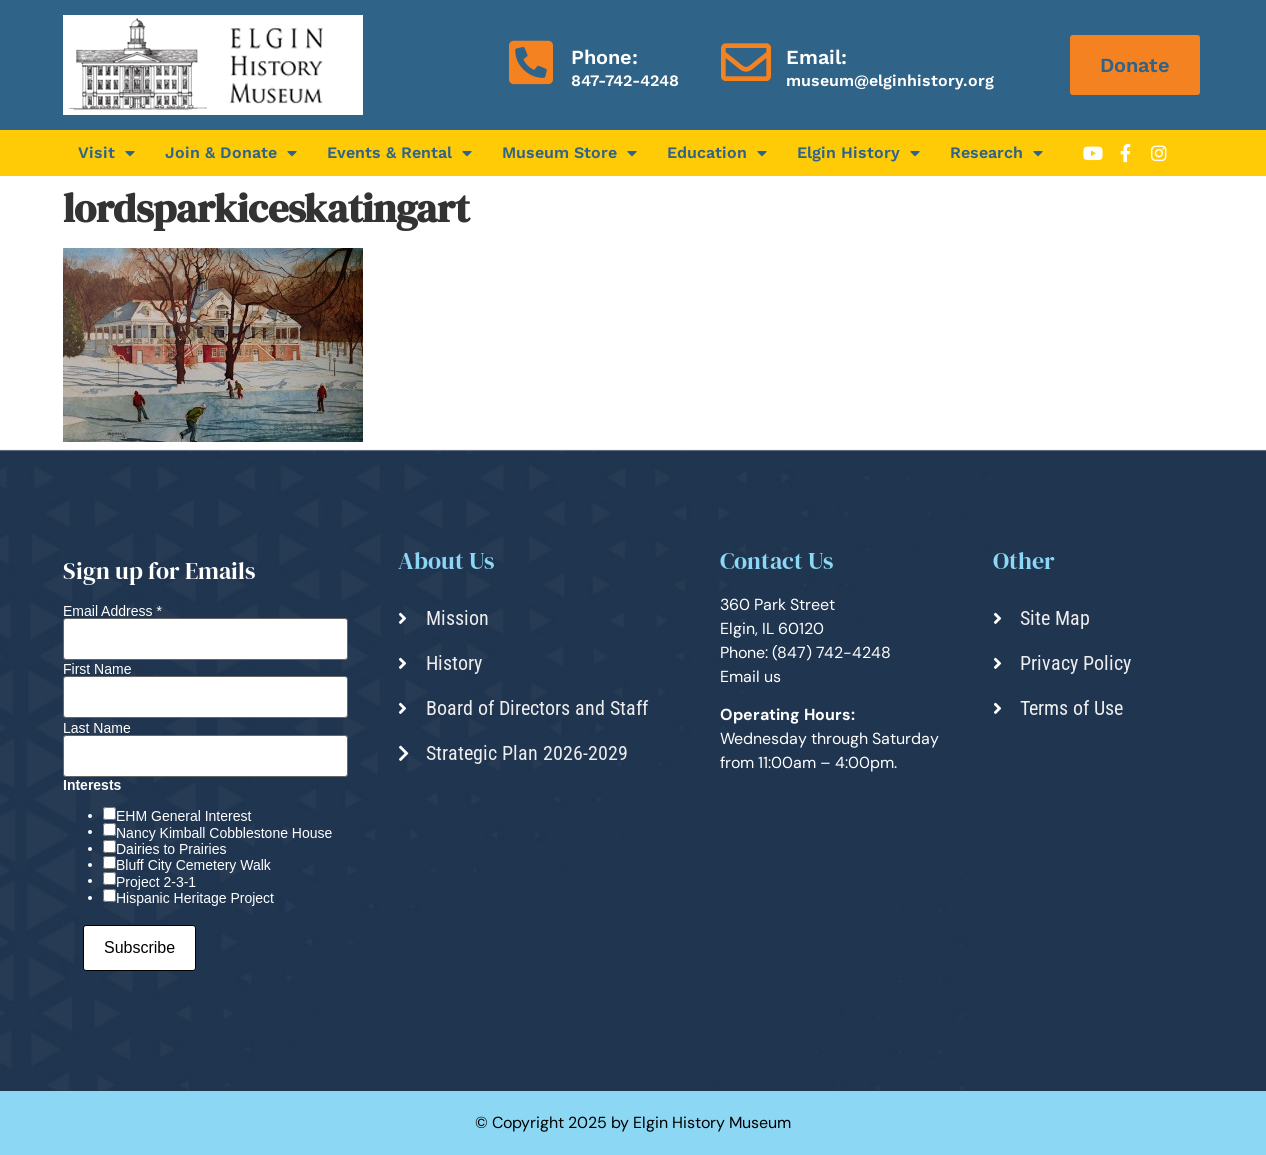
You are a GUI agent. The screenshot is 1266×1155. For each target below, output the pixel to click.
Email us (750, 676)
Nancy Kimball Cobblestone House (224, 833)
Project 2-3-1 (156, 882)
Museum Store (569, 153)
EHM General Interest (183, 816)
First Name (97, 669)
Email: (816, 57)
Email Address (112, 611)
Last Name (97, 728)
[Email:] (746, 62)
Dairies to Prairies (171, 849)
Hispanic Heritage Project (195, 898)
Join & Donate (231, 153)
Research (996, 153)
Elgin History (858, 153)
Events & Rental (399, 153)
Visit (106, 153)
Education (717, 153)
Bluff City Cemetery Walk (193, 865)
